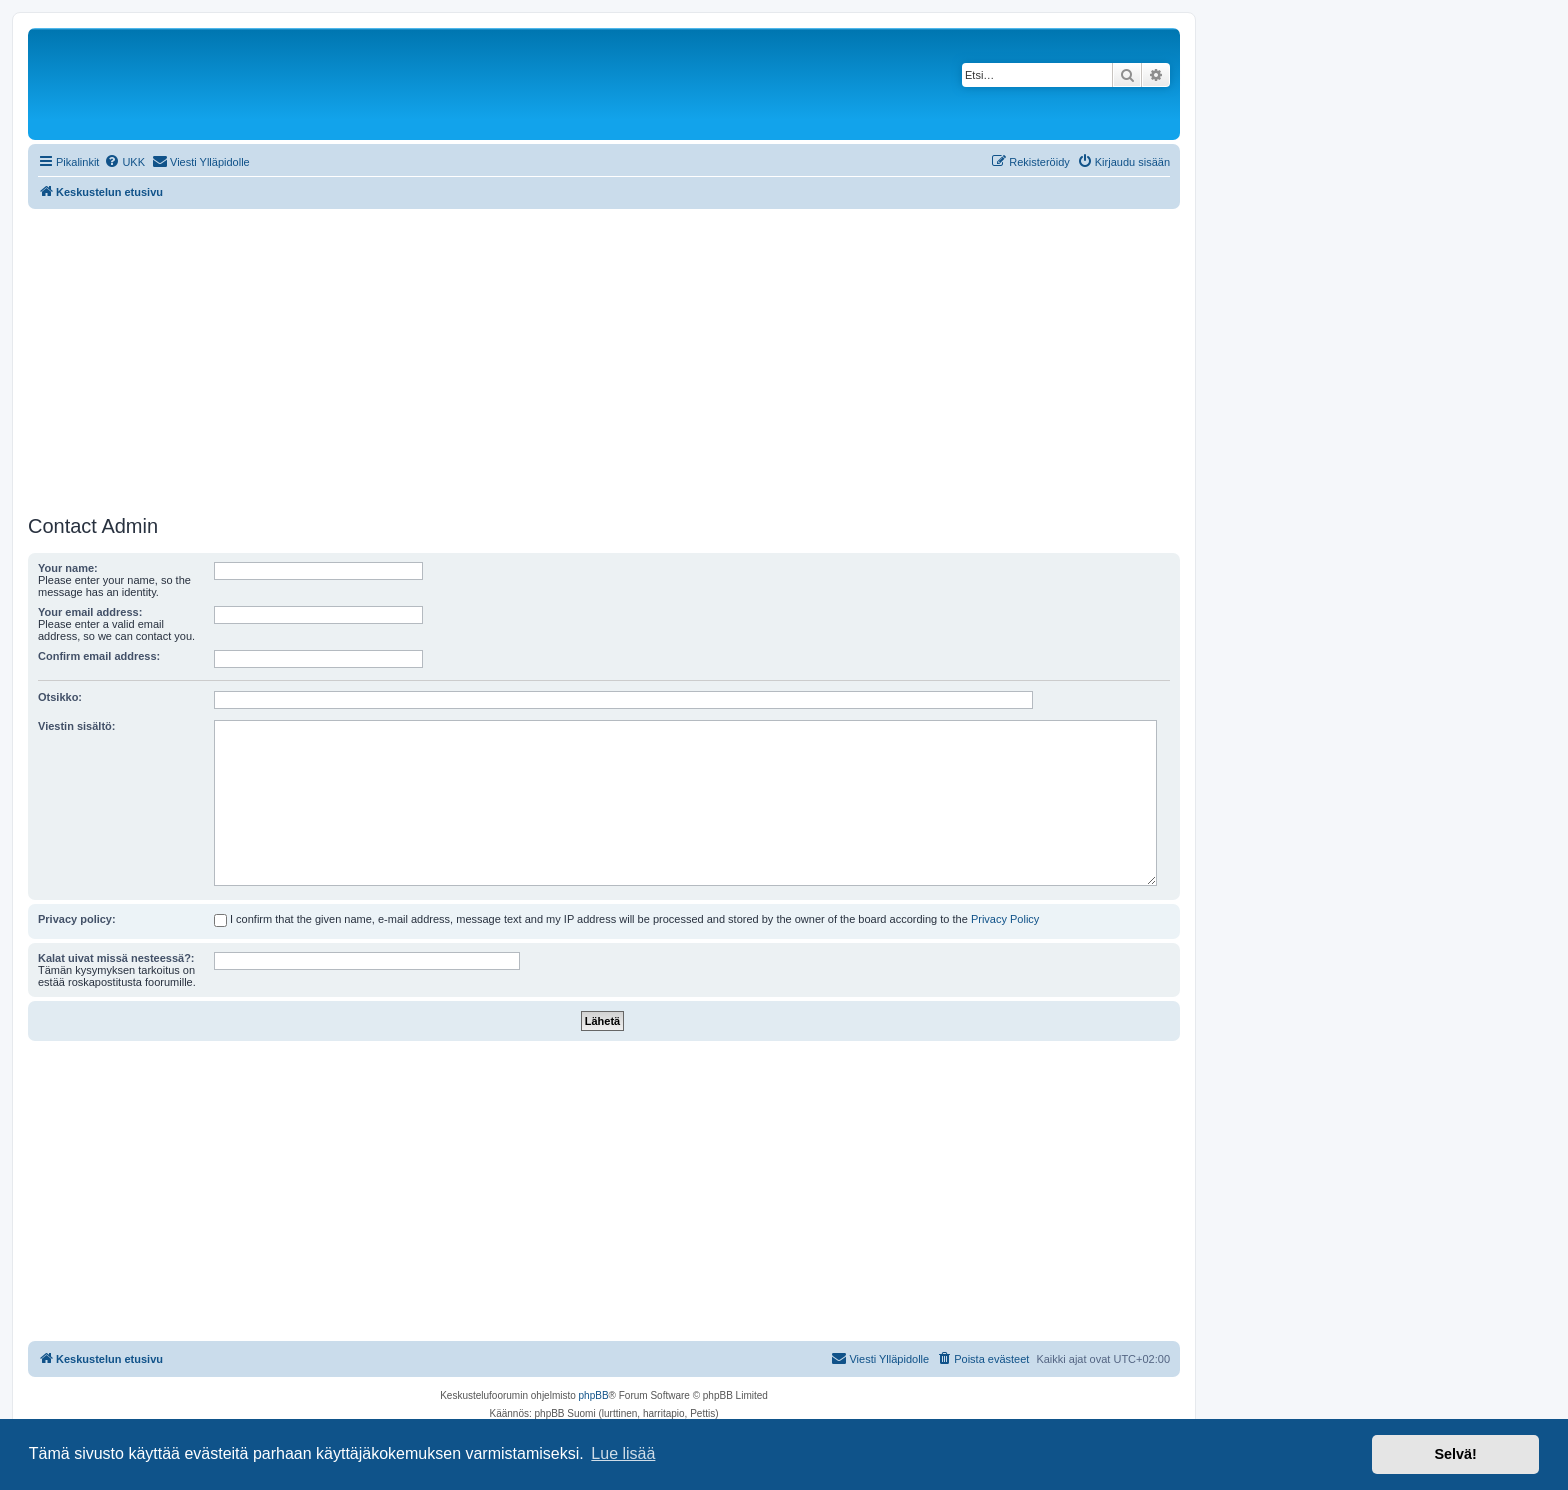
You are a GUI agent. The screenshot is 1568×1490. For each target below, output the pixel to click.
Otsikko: (60, 697)
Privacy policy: (77, 919)
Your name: (68, 568)
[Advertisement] (604, 359)
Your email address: (90, 612)
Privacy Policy (1005, 919)
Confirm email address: (99, 656)
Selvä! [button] (1455, 1454)
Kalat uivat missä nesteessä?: (116, 958)
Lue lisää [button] (623, 1453)
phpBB (594, 1395)
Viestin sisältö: (76, 726)
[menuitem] (124, 162)
